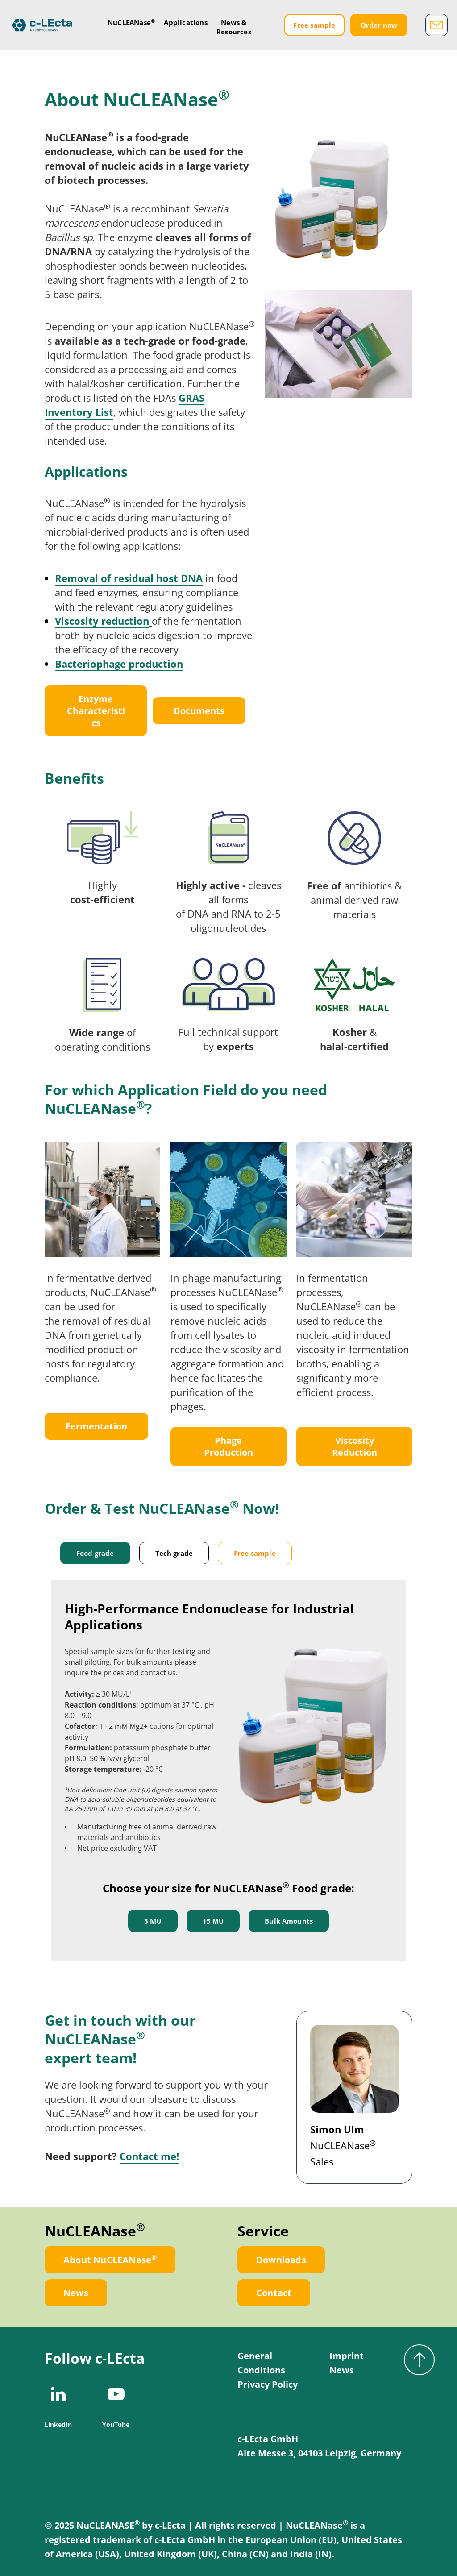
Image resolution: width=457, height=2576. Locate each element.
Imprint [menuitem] (346, 2356)
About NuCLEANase (110, 2259)
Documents (199, 711)
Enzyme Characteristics (96, 711)
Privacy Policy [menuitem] (267, 2384)
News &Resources (238, 29)
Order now (379, 27)
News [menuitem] (341, 2370)
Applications (190, 24)
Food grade (95, 1553)
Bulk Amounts (289, 1920)
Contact (273, 2293)
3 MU (153, 1920)
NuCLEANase (135, 24)
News (75, 2293)
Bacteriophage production (119, 663)
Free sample (315, 27)
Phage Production (228, 1446)
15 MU (213, 1920)
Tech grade (174, 1553)
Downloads (281, 2260)
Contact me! (149, 2156)
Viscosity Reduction (354, 1446)
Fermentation (96, 1426)
